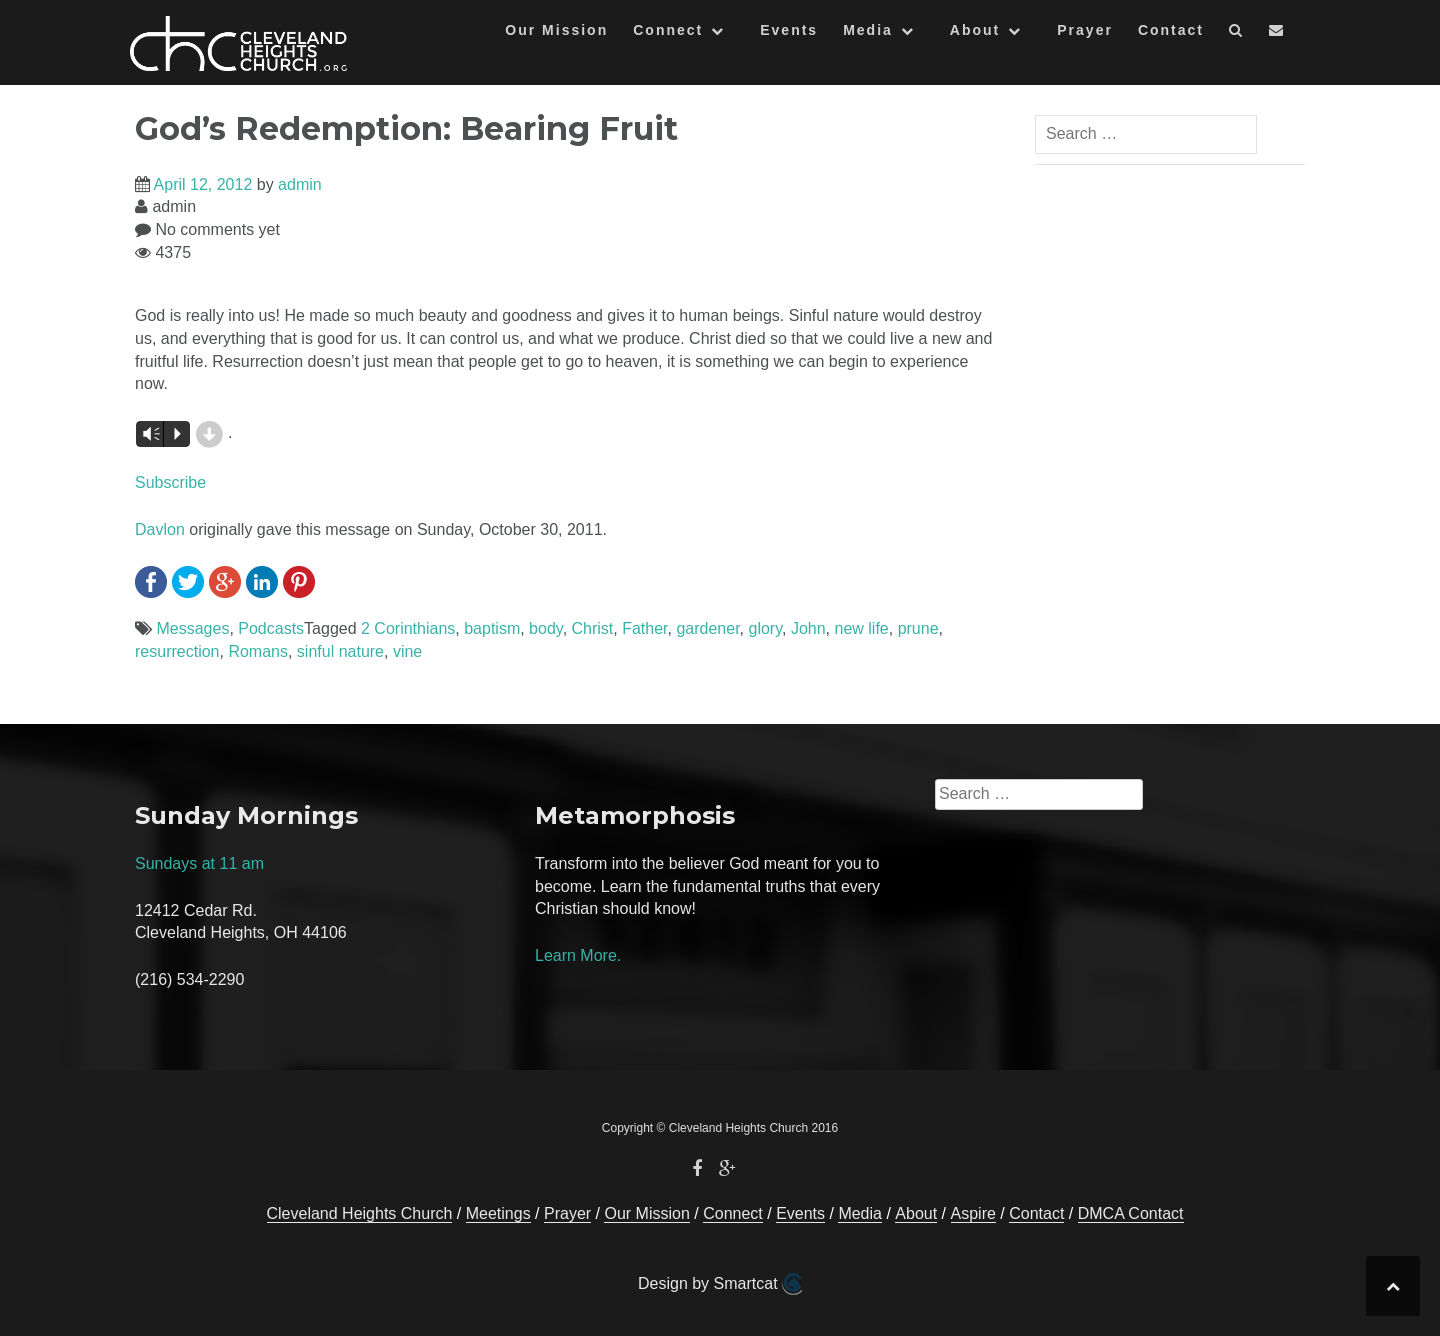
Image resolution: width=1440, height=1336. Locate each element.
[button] (1236, 33)
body (546, 628)
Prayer (1085, 30)
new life (861, 628)
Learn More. (578, 955)
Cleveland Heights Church (360, 1213)
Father (644, 628)
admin (300, 184)
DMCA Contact (1131, 1213)
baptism (492, 628)
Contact (1171, 30)
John (808, 628)
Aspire (973, 1213)
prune (918, 628)
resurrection (177, 651)
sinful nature (340, 651)
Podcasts (271, 628)
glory (766, 628)
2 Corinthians (408, 628)
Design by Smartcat (720, 1284)
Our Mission (556, 30)
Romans (258, 651)
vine (407, 651)
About (975, 30)
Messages (192, 628)
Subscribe (170, 482)
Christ (593, 628)
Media (868, 30)
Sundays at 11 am (199, 863)
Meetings (498, 1213)
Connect (668, 30)
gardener (707, 628)
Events (789, 30)
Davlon (160, 529)
